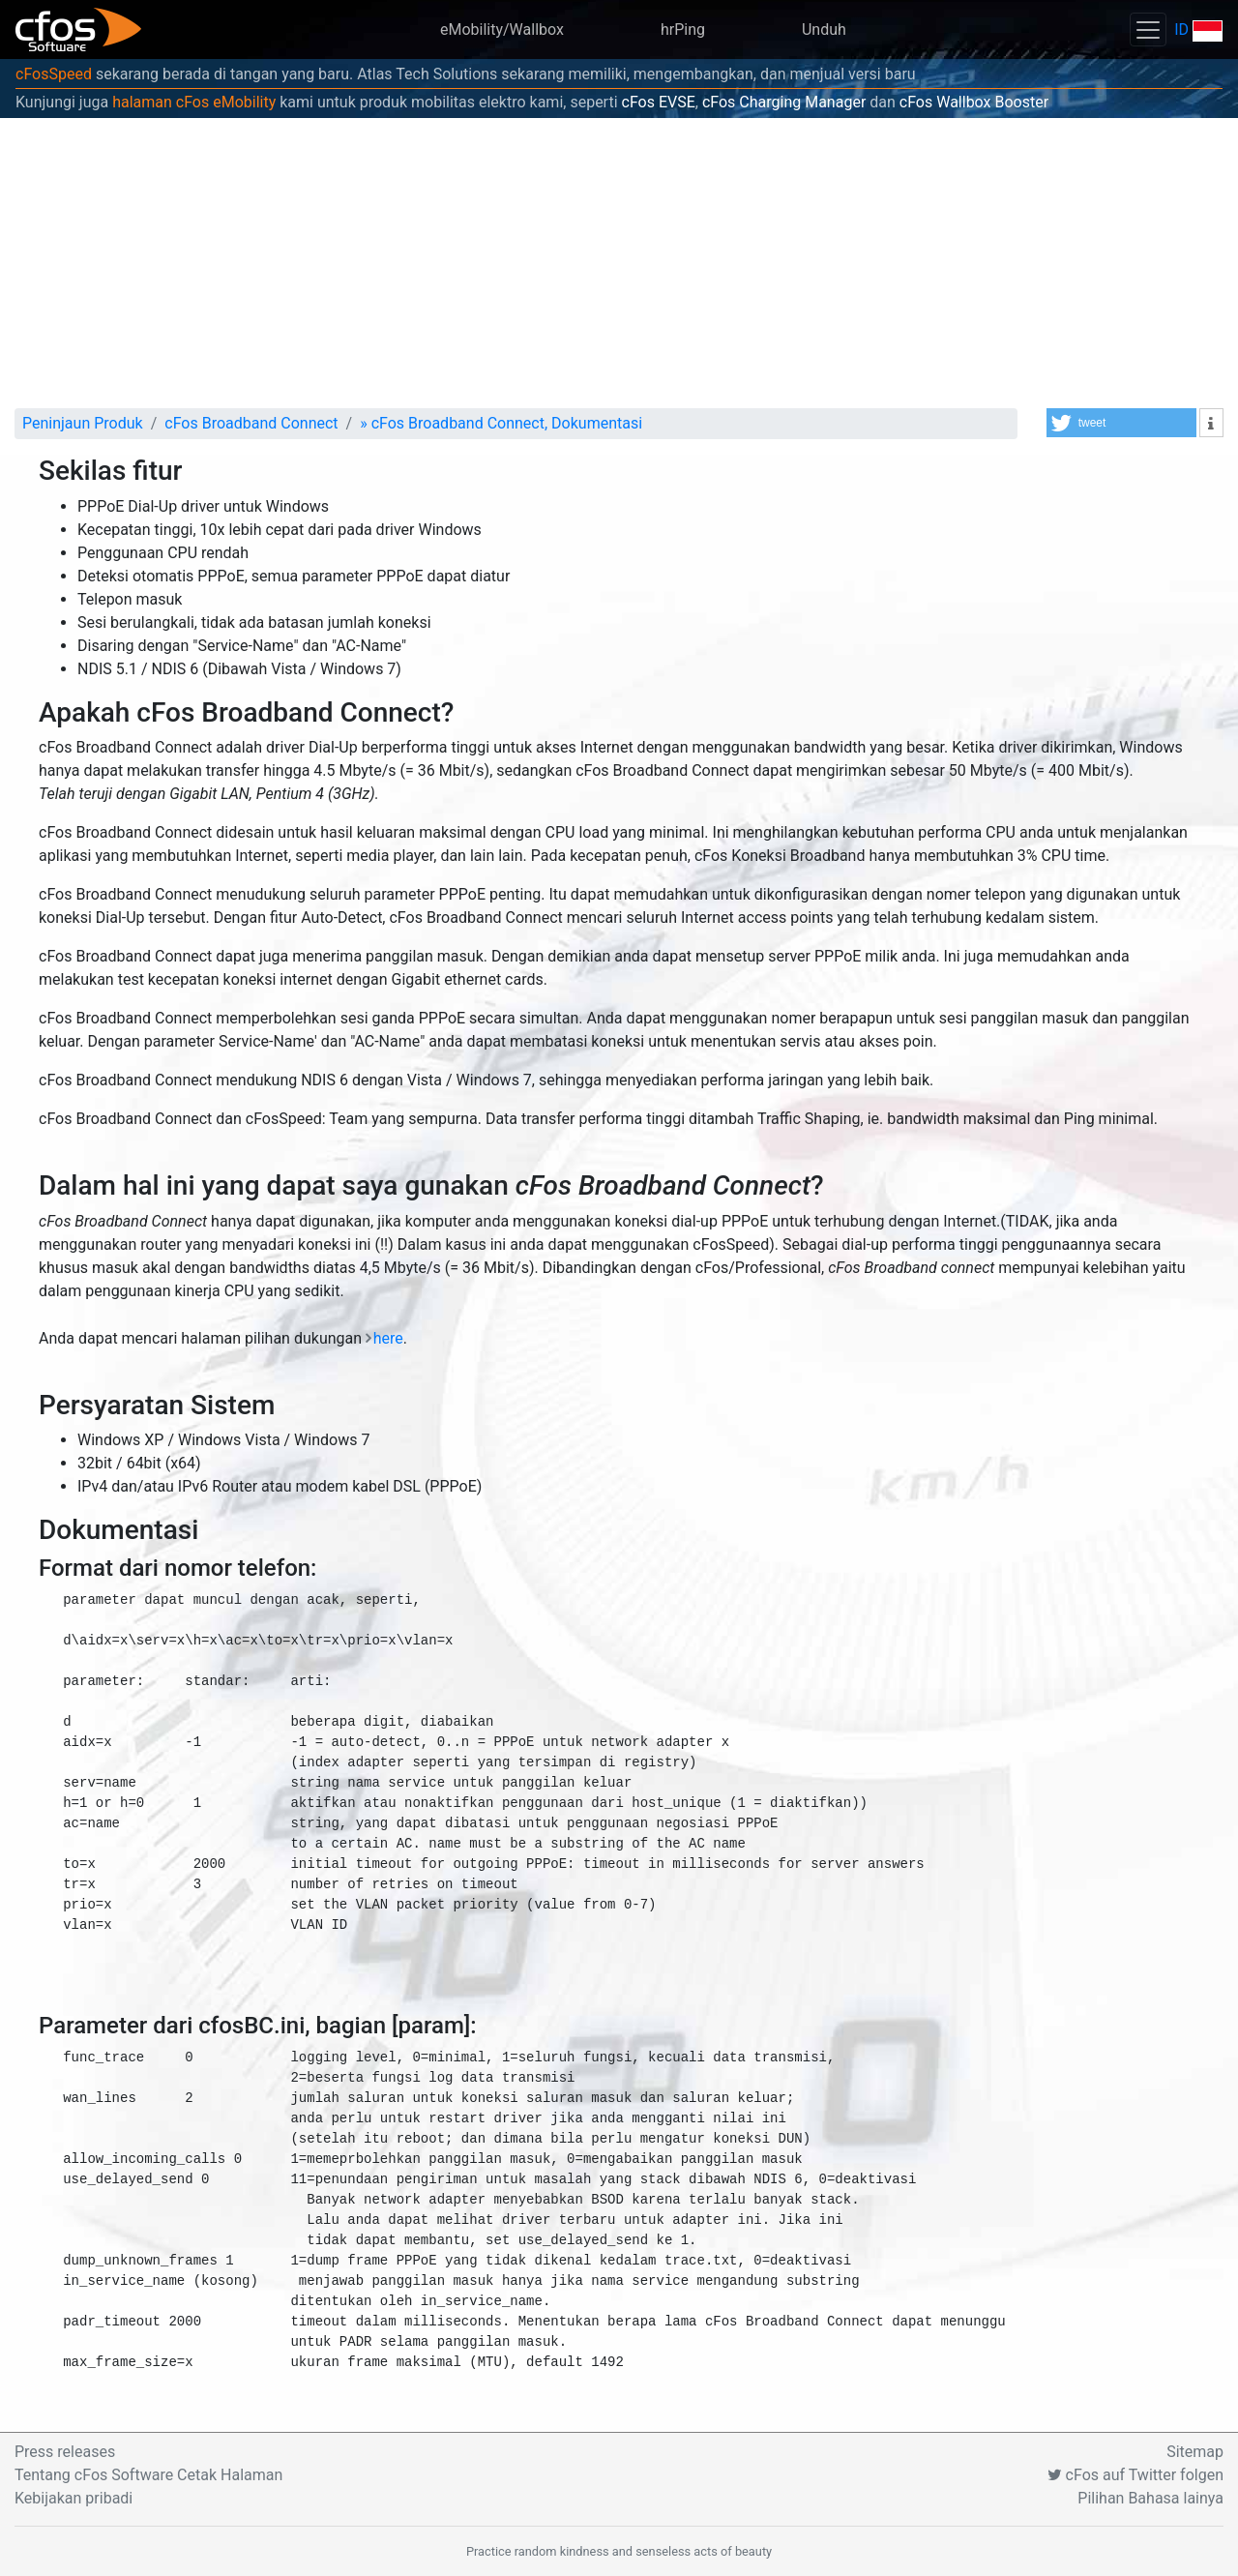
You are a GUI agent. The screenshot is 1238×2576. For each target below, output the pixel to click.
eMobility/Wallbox (502, 29)
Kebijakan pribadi (74, 2498)
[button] (1121, 422)
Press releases (65, 2452)
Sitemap (1194, 2452)
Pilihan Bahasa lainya (1150, 2498)
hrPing (683, 29)
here (388, 1338)
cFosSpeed (53, 74)
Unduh (824, 29)
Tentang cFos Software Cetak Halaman (148, 2475)
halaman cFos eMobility (194, 102)
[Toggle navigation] (1148, 29)
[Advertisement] (619, 263)
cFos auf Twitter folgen (1135, 2475)
